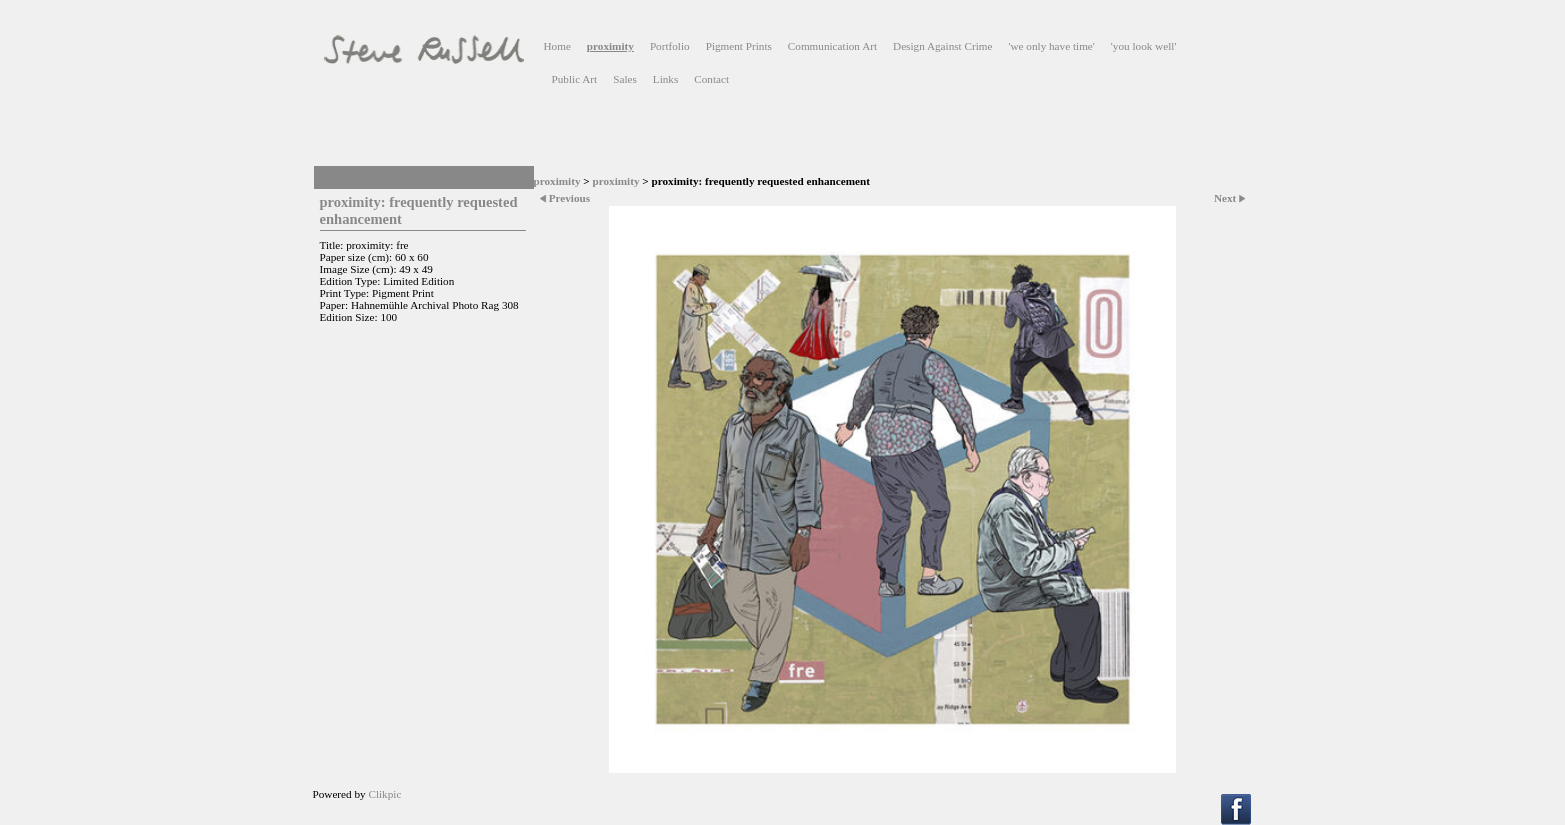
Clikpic (384, 794)
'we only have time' (1051, 46)
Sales (625, 79)
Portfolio (670, 46)
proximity (610, 46)
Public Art (575, 79)
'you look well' (1144, 46)
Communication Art (832, 46)
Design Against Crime (942, 46)
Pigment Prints (739, 46)
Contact (711, 79)
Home (557, 46)
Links (665, 79)
